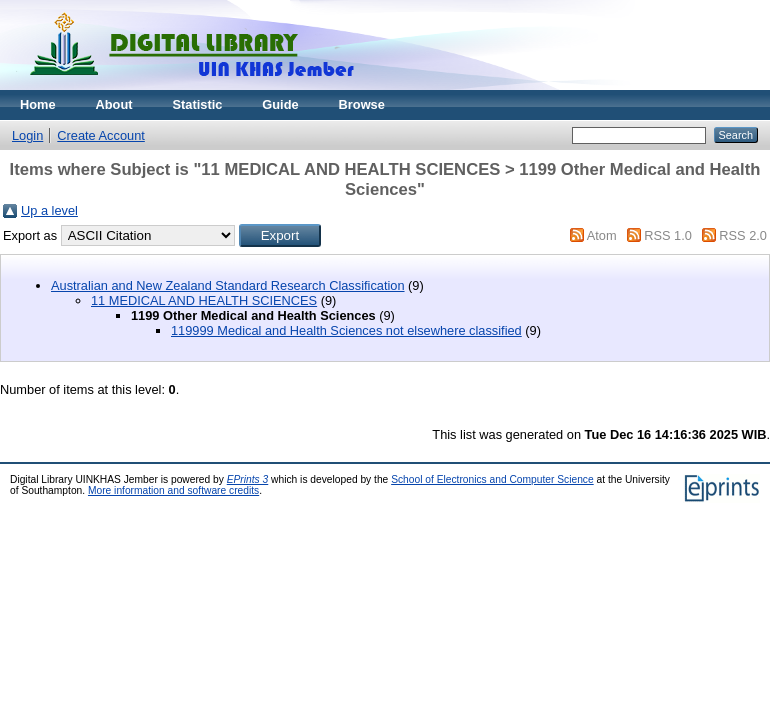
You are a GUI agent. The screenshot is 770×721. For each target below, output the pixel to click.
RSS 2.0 (743, 235)
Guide (280, 104)
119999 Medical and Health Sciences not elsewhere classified (346, 330)
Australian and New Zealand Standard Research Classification (228, 285)
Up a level (49, 210)
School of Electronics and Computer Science (492, 479)
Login (27, 135)
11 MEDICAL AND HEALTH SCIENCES (204, 300)
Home (38, 104)
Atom (602, 235)
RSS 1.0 (668, 235)
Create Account (101, 135)
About (114, 104)
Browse (362, 104)
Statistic (198, 104)
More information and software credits (173, 490)
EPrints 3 (248, 479)
